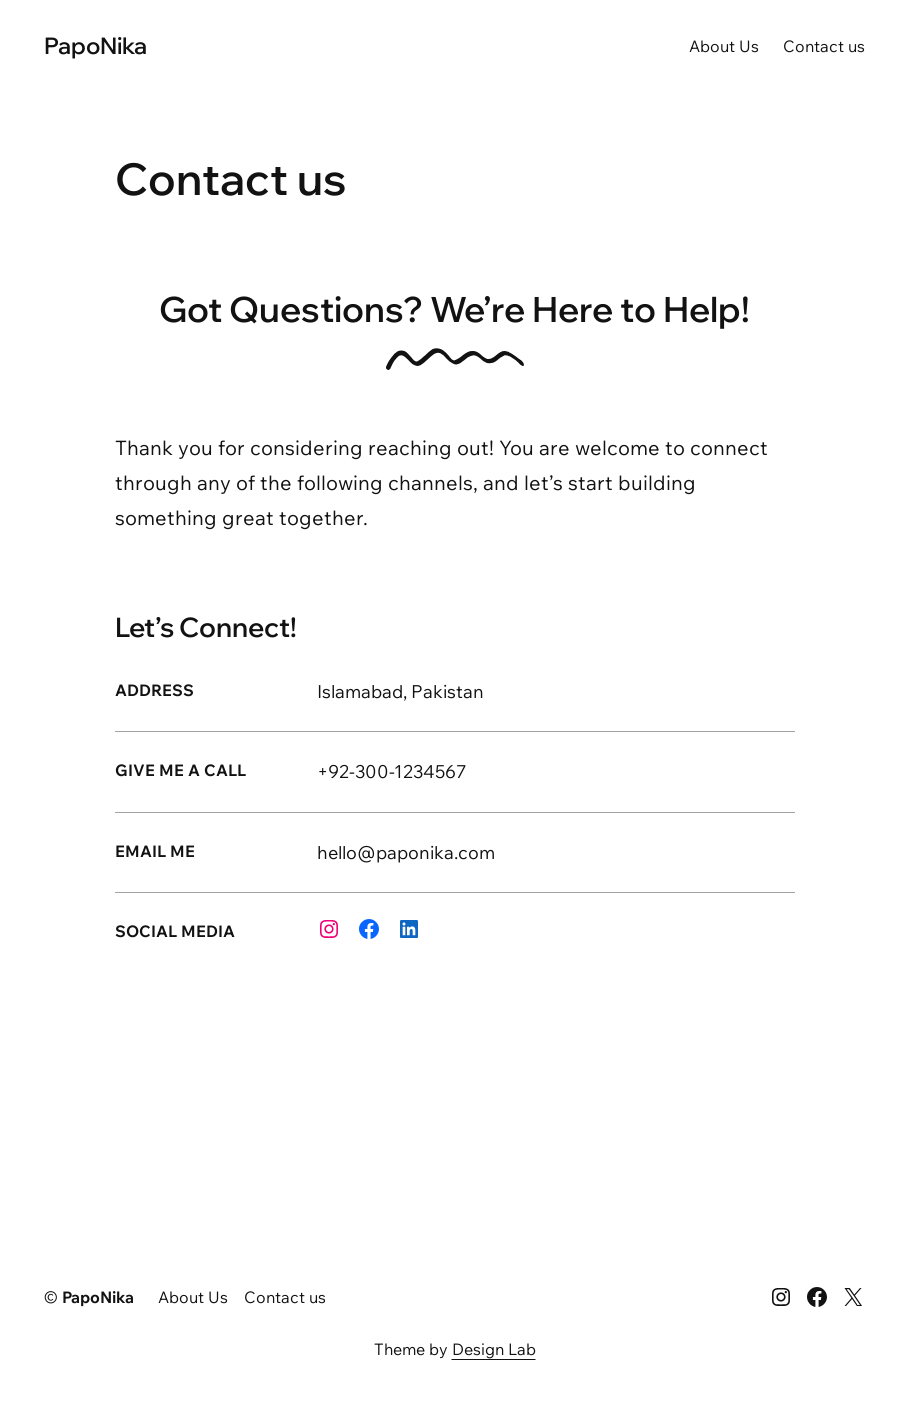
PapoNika (95, 45)
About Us (724, 46)
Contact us (824, 46)
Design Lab (494, 1349)
